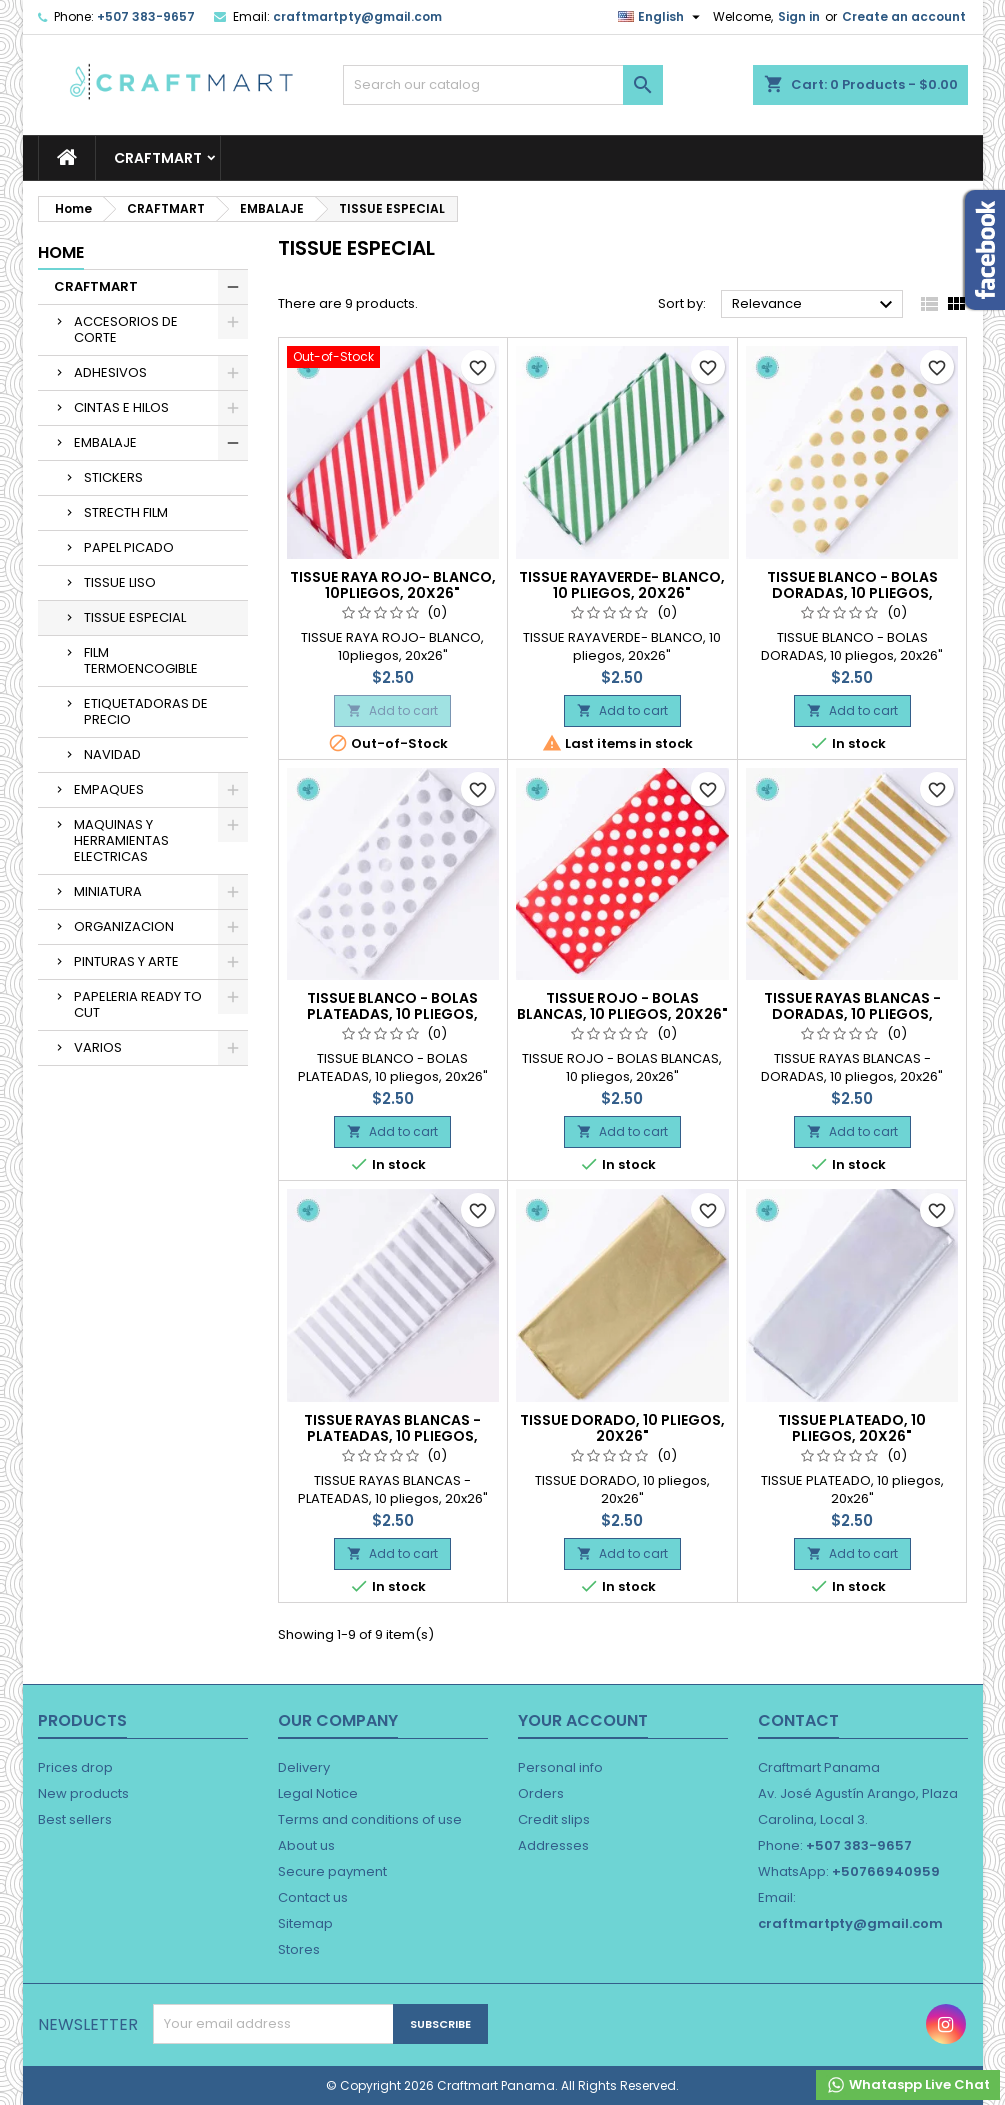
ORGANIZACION (124, 926)
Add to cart (392, 710)
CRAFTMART (158, 158)
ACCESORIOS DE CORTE (126, 329)
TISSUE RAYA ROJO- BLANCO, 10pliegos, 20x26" (393, 585)
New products (83, 1793)
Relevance (815, 305)
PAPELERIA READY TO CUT (138, 1004)
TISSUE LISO (120, 582)
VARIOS (98, 1047)
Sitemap (305, 1923)
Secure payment (332, 1871)
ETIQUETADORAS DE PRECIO (146, 711)
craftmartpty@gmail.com (357, 16)
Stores (299, 1949)
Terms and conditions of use (370, 1819)
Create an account (904, 16)
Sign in (799, 16)
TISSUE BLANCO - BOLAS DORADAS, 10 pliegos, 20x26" (852, 593)
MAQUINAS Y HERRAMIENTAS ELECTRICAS (121, 840)
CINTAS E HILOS (121, 407)
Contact (798, 1720)
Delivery (304, 1767)
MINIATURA (108, 891)
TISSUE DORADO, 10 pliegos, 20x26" (622, 1428)
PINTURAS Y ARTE (126, 961)
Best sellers (75, 1819)
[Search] (503, 85)
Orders (541, 1793)
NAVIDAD (112, 754)
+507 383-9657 (146, 16)
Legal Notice (318, 1793)
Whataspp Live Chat (908, 2085)
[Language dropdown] (661, 17)
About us (306, 1845)
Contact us (313, 1897)
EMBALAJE (105, 442)
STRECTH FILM (126, 512)
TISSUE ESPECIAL (135, 617)
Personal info (560, 1767)
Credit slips (554, 1819)
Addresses (553, 1845)
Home (61, 252)
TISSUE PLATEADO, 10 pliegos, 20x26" (852, 1428)
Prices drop (75, 1767)
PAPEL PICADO (129, 547)
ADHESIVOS (110, 372)
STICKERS (113, 477)
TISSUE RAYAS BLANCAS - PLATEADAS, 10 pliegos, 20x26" (392, 1436)
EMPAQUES (109, 789)
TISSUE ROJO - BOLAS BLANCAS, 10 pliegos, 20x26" (622, 1006)
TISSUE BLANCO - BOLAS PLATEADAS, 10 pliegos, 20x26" (392, 1014)
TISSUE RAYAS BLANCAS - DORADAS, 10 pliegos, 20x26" (852, 1014)
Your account (583, 1720)
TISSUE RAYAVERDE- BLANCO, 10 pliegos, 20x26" (622, 585)
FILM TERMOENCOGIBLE (141, 660)
